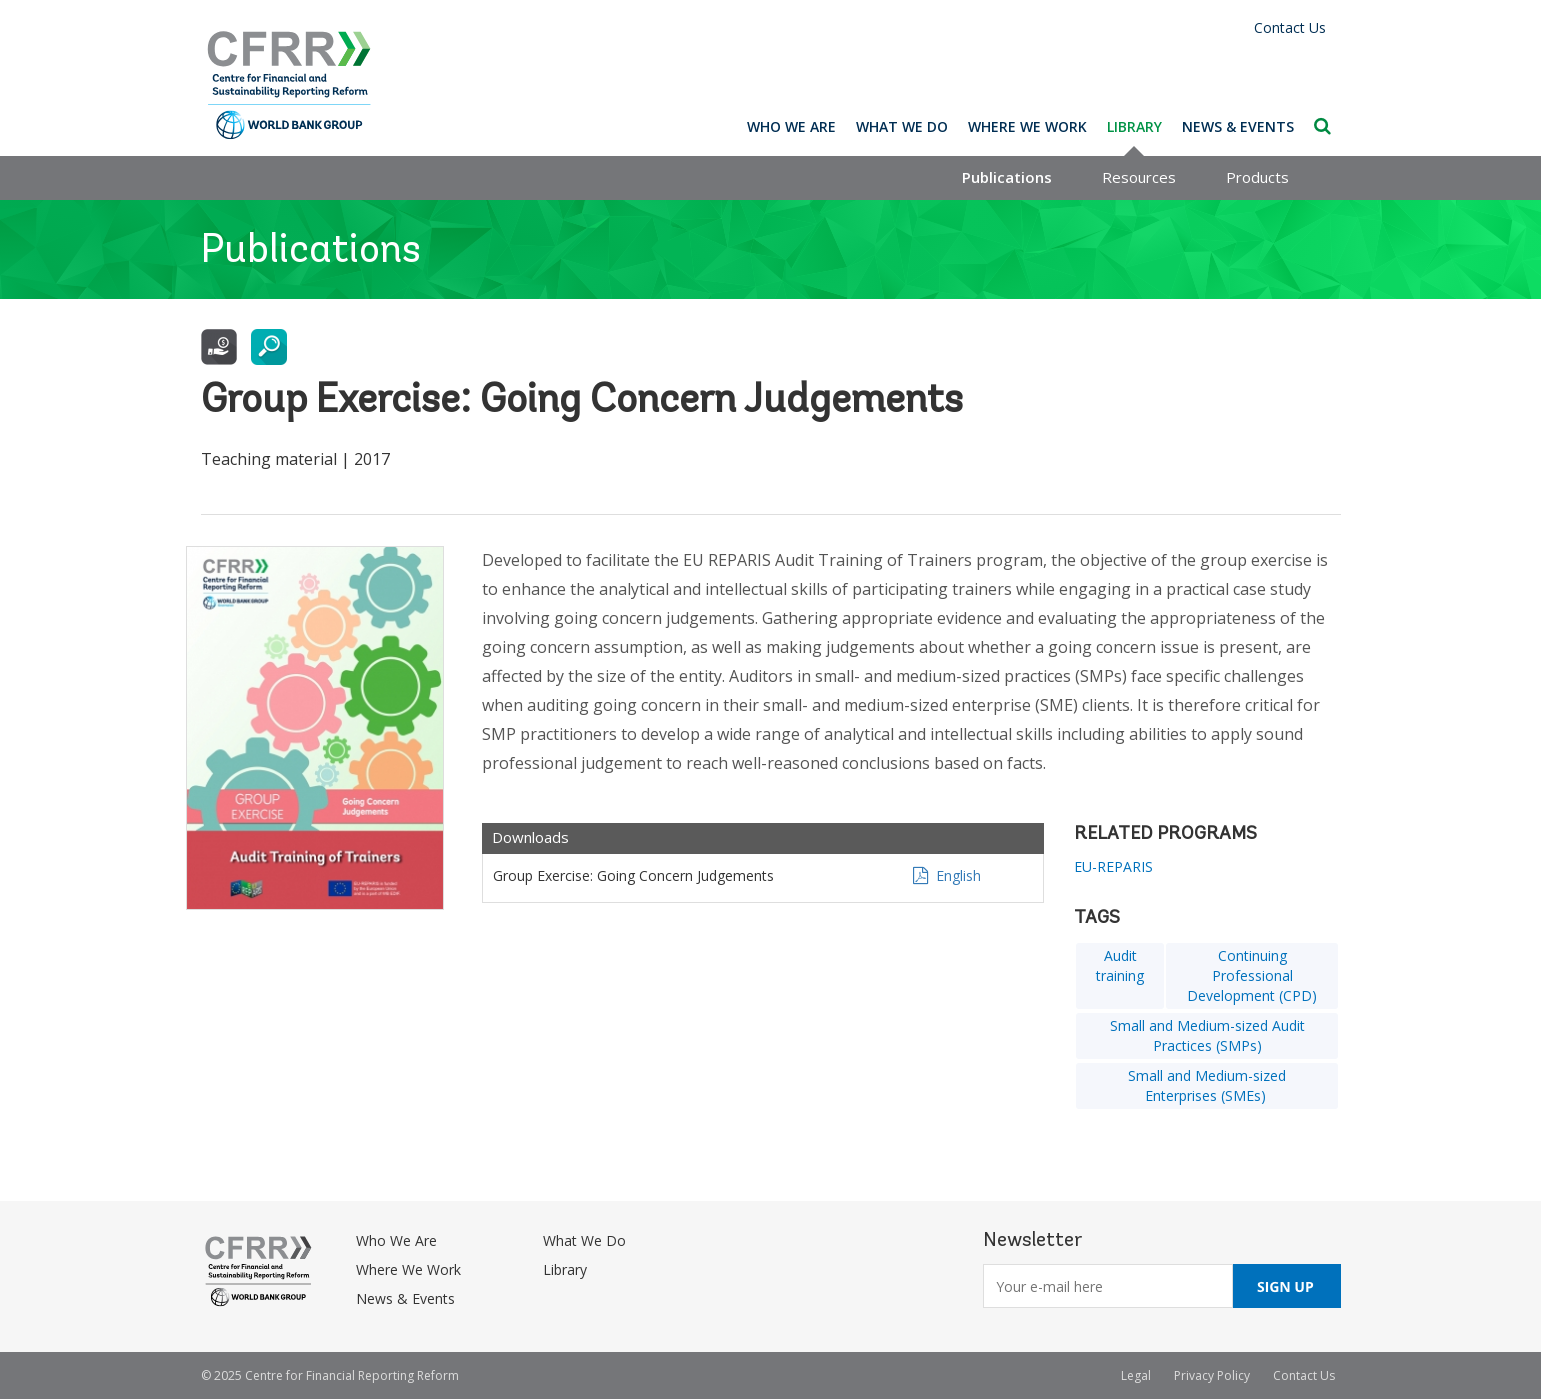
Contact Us (1290, 27)
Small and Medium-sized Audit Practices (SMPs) (1207, 1035)
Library (1134, 126)
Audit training (1120, 965)
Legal (1136, 1375)
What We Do (902, 126)
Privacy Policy (1212, 1375)
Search (1322, 126)
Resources (1139, 177)
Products (1257, 177)
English (958, 875)
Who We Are (791, 126)
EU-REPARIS (1113, 866)
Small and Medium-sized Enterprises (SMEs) (1207, 1085)
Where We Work (1027, 126)
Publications (1007, 177)
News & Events (1238, 126)
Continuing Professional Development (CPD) (1252, 975)
